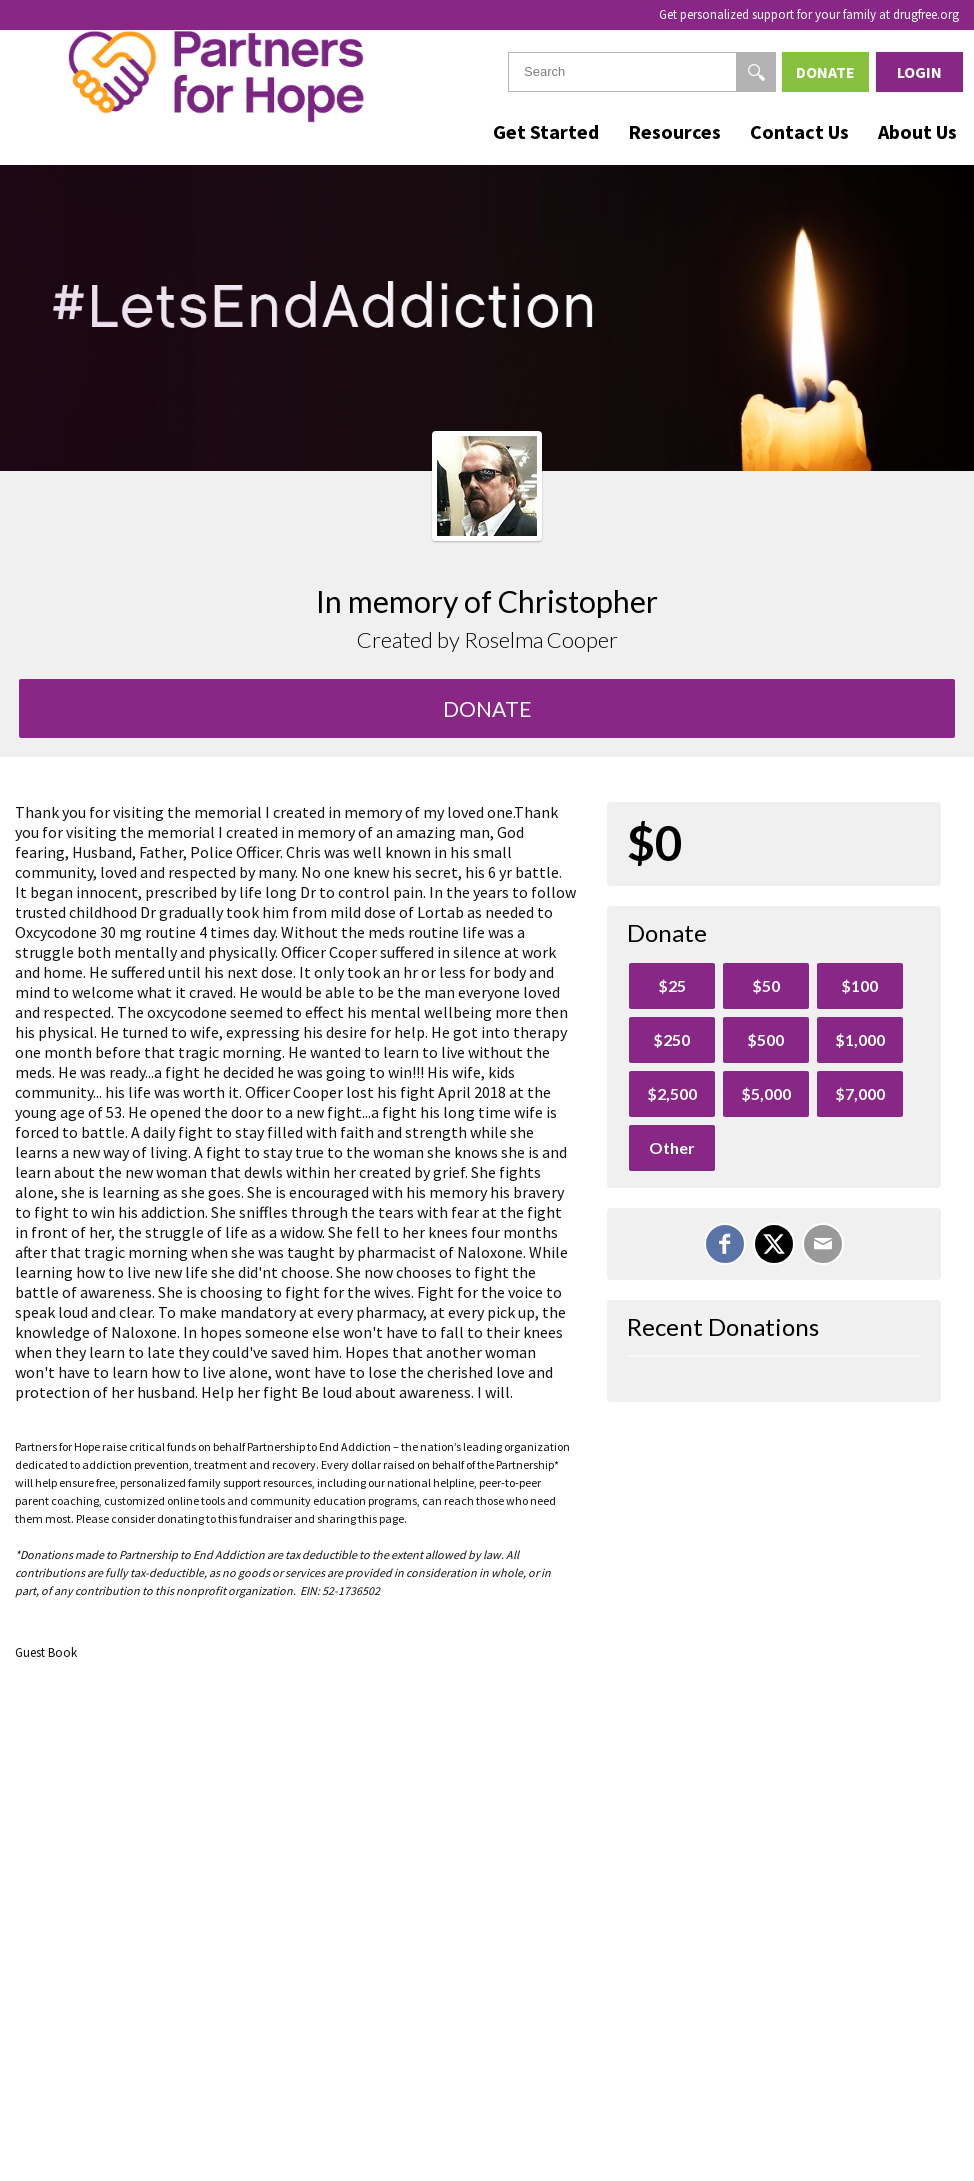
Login (919, 72)
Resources (674, 131)
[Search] (756, 72)
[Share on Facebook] (725, 1244)
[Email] (823, 1244)
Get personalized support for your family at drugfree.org (809, 14)
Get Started (546, 131)
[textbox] (642, 72)
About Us (917, 131)
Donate (825, 72)
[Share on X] (774, 1244)
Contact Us (799, 131)
